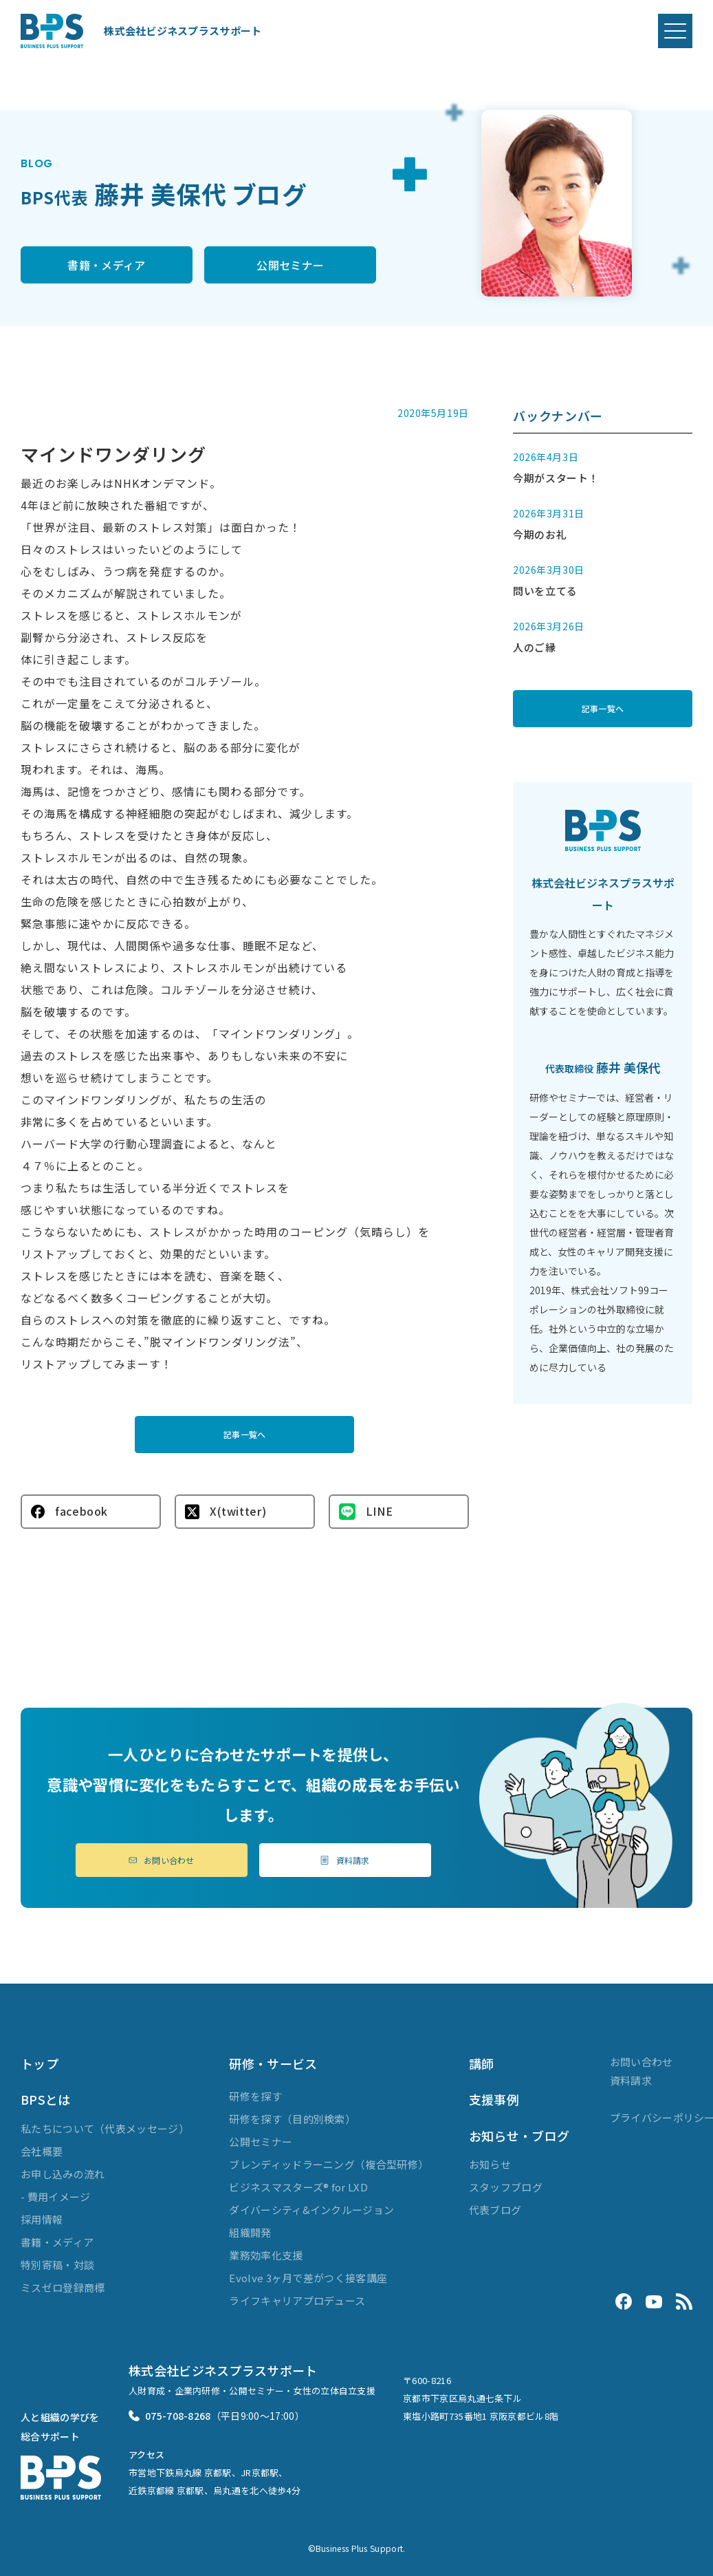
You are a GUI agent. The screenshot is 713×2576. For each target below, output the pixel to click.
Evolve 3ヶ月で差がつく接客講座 (308, 2278)
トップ (39, 2063)
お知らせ (490, 2164)
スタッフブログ (505, 2187)
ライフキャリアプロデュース (297, 2300)
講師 (481, 2063)
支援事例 (494, 2099)
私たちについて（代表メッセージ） (105, 2128)
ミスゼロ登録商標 (63, 2287)
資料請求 (344, 1860)
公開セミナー (290, 265)
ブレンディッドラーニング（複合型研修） (328, 2164)
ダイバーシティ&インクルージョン (311, 2209)
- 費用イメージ (55, 2196)
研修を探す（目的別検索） (292, 2119)
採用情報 (42, 2219)
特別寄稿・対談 (57, 2264)
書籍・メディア (106, 265)
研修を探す (255, 2096)
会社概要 (42, 2151)
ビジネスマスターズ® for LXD (298, 2187)
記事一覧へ (244, 1434)
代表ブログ (495, 2209)
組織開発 (250, 2232)
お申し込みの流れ (63, 2174)
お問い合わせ (162, 1860)
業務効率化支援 (266, 2255)
